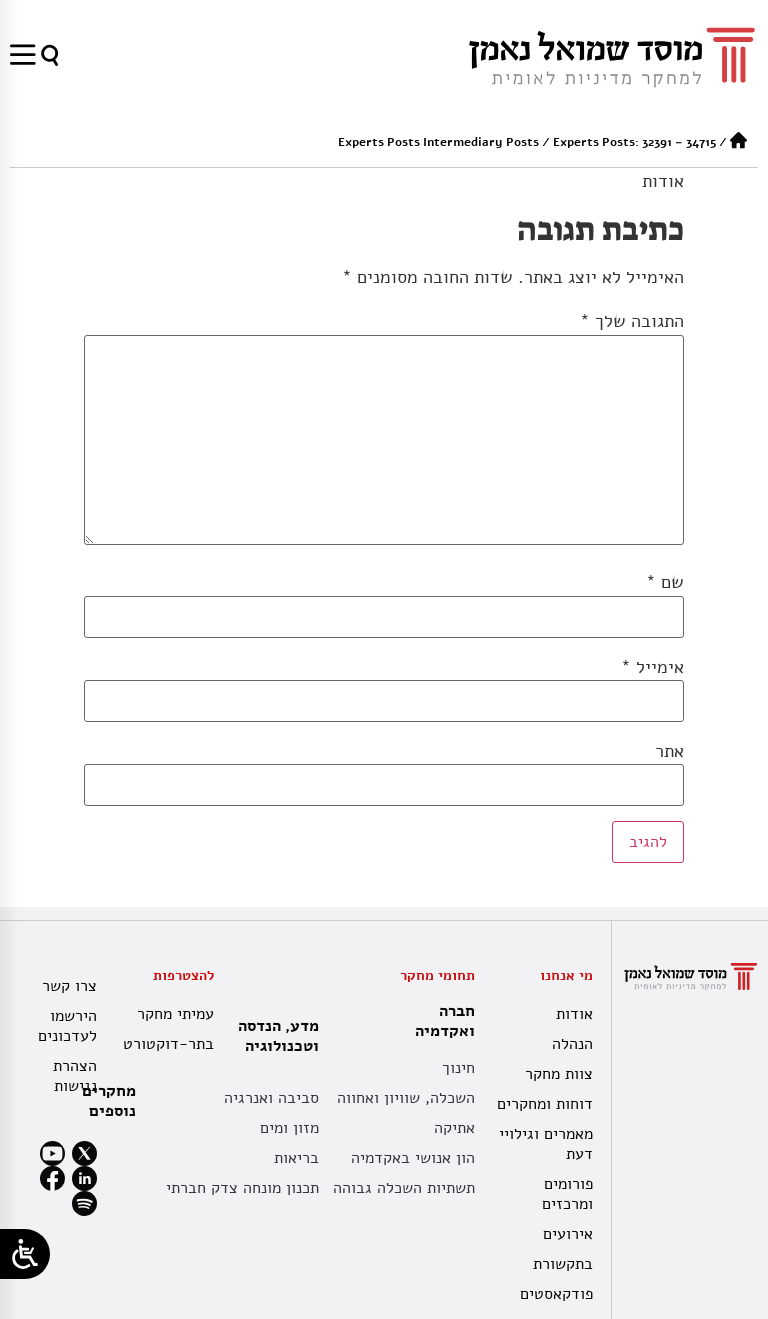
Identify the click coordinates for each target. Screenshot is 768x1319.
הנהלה (572, 1044)
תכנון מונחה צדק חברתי (242, 1188)
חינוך (458, 1068)
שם (665, 582)
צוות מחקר (559, 1074)
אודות (663, 181)
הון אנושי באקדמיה (413, 1158)
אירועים (568, 1234)
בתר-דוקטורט (170, 1044)
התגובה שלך (632, 321)
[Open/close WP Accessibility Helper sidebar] (25, 1254)
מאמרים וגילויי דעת (546, 1144)
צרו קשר (69, 986)
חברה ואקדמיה (440, 1021)
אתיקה (454, 1128)
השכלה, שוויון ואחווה (406, 1098)
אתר (669, 751)
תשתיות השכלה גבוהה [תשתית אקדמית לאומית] (404, 1188)
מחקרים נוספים (109, 1101)
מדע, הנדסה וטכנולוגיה (273, 1036)
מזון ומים (289, 1128)
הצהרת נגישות (75, 1076)
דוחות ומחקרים (545, 1104)
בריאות (296, 1158)
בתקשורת (563, 1264)
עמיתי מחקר (175, 1014)
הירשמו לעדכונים (67, 1026)
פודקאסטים (556, 1294)
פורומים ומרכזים (567, 1194)
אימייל (652, 667)
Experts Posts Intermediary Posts (438, 142)
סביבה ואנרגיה (271, 1098)
